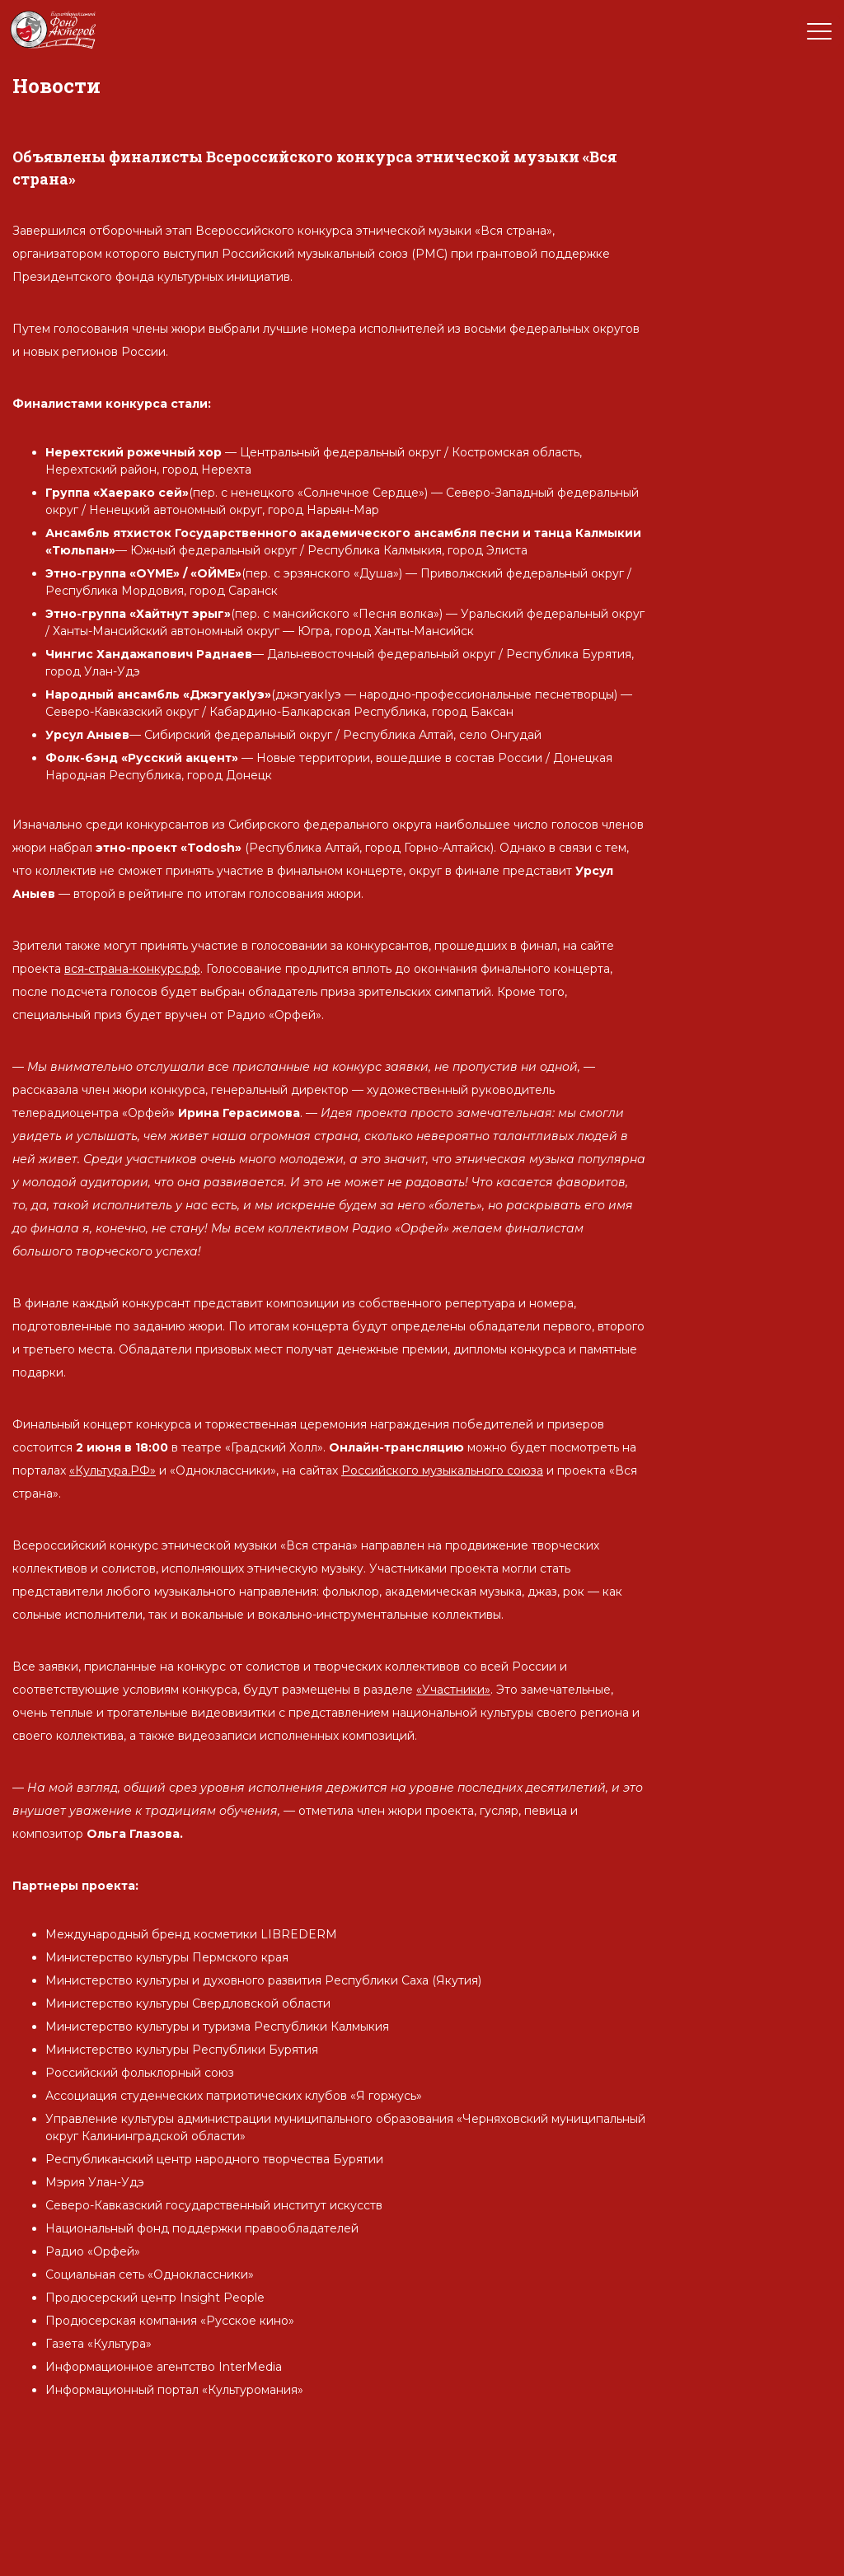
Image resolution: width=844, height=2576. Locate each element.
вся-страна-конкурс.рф (132, 968)
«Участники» (453, 1689)
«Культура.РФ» (112, 1470)
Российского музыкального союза (442, 1470)
